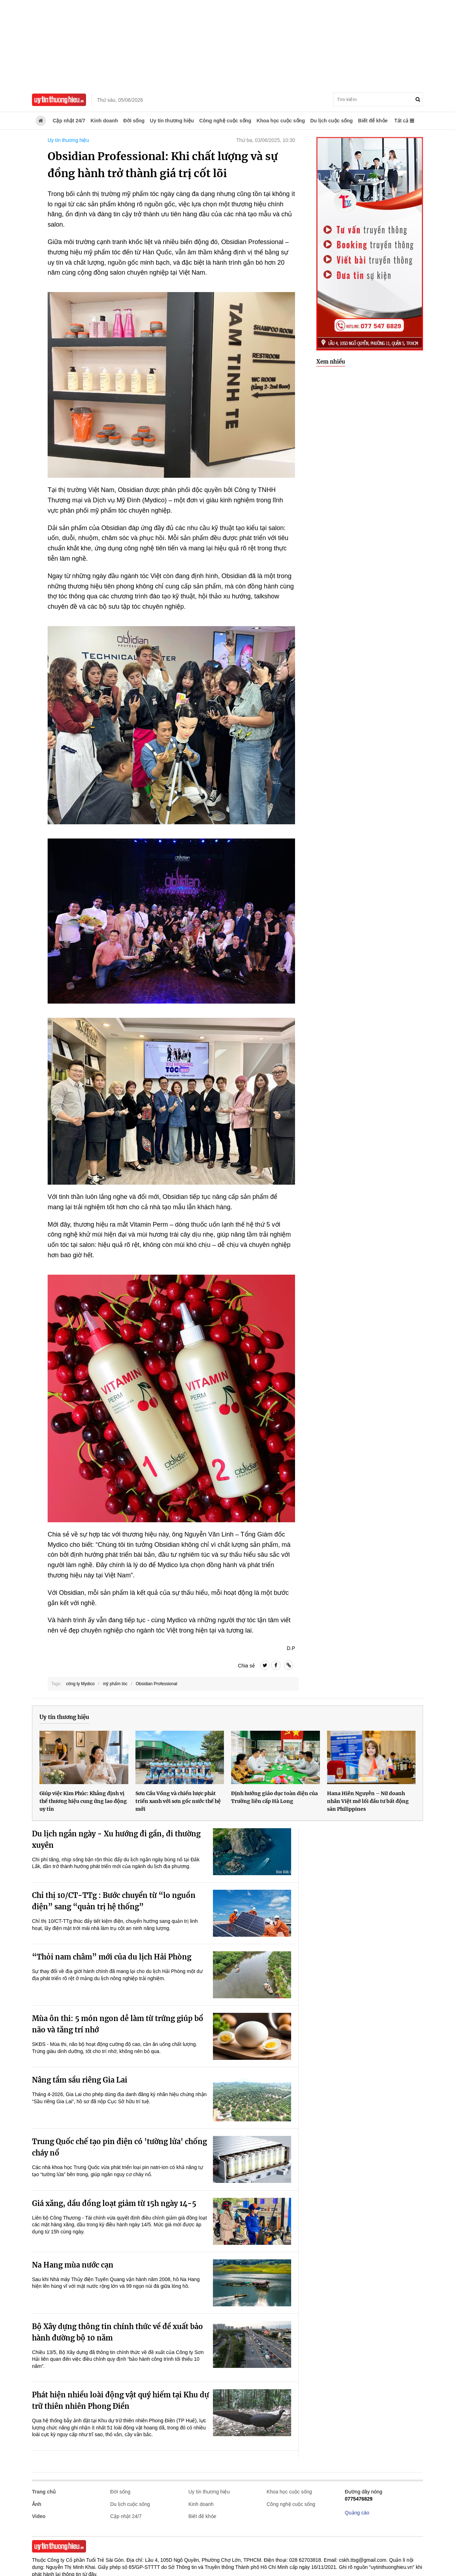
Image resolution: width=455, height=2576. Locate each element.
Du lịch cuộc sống (331, 120)
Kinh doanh (104, 120)
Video (39, 2516)
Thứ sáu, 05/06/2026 (120, 100)
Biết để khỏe (372, 120)
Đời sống (134, 120)
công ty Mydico (80, 1683)
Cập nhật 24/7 (69, 120)
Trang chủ (44, 2492)
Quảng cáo (357, 2513)
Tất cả (404, 120)
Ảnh (36, 2504)
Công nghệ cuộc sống (225, 120)
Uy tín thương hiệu (172, 120)
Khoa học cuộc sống (281, 120)
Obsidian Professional (156, 1683)
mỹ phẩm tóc (115, 1683)
